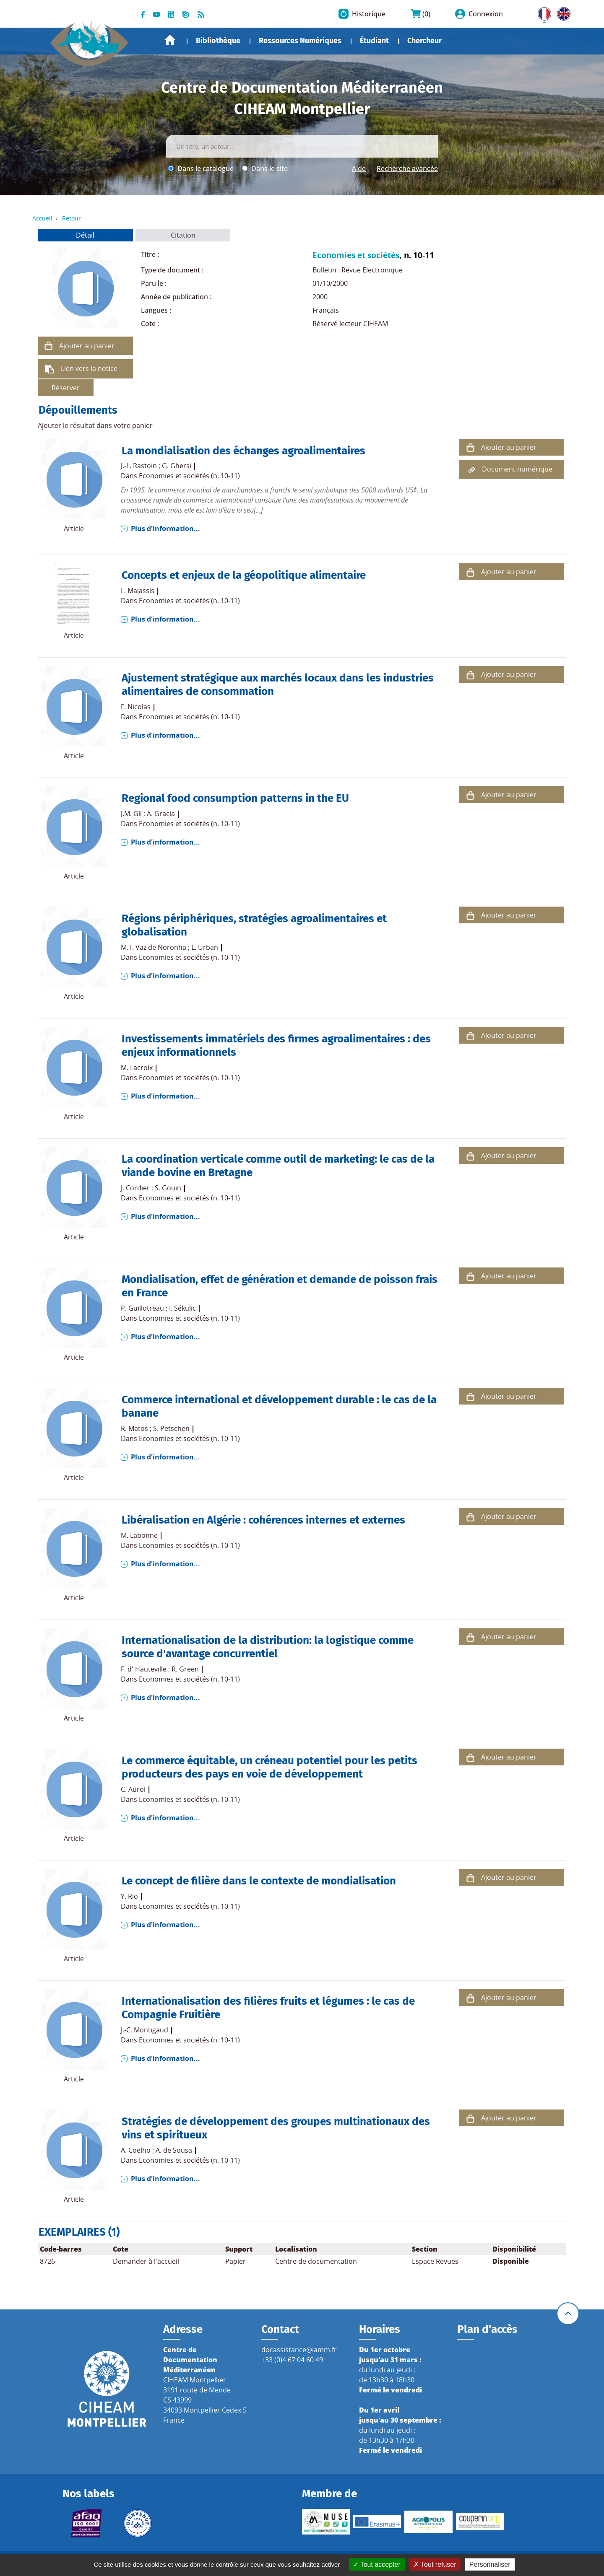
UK (561, 12)
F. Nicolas (136, 706)
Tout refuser (435, 2564)
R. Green (185, 1669)
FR (541, 12)
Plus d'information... (165, 528)
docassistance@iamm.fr (299, 2349)
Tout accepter (377, 2564)
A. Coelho (136, 2150)
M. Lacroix (137, 1067)
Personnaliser (489, 2564)
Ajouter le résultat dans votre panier (95, 425)
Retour (71, 218)
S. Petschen (171, 1428)
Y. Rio (129, 1896)
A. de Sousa (174, 2150)
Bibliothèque (218, 40)
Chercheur (424, 40)
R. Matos (134, 1428)
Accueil (170, 40)
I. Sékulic (182, 1308)
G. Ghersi (176, 465)
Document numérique (517, 469)
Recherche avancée (407, 168)
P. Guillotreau (142, 1308)
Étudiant (374, 40)
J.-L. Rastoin (139, 465)
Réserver (66, 387)
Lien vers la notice (89, 368)
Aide (359, 168)
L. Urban (204, 947)
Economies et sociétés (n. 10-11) (189, 475)
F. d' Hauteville (144, 1669)
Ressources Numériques (300, 40)
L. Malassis (137, 590)
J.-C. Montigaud (144, 2029)
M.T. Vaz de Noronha (153, 947)
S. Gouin (168, 1187)
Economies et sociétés (355, 255)
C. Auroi (133, 1789)
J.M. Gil (131, 813)
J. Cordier (135, 1187)
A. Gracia (161, 813)
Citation (183, 235)
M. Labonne (139, 1535)
